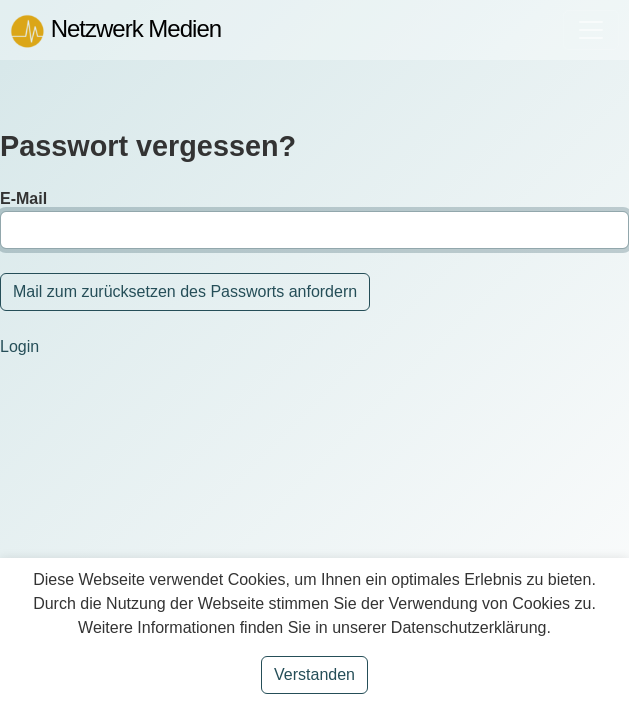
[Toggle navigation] (591, 30)
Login (19, 346)
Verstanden (314, 674)
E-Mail (23, 198)
